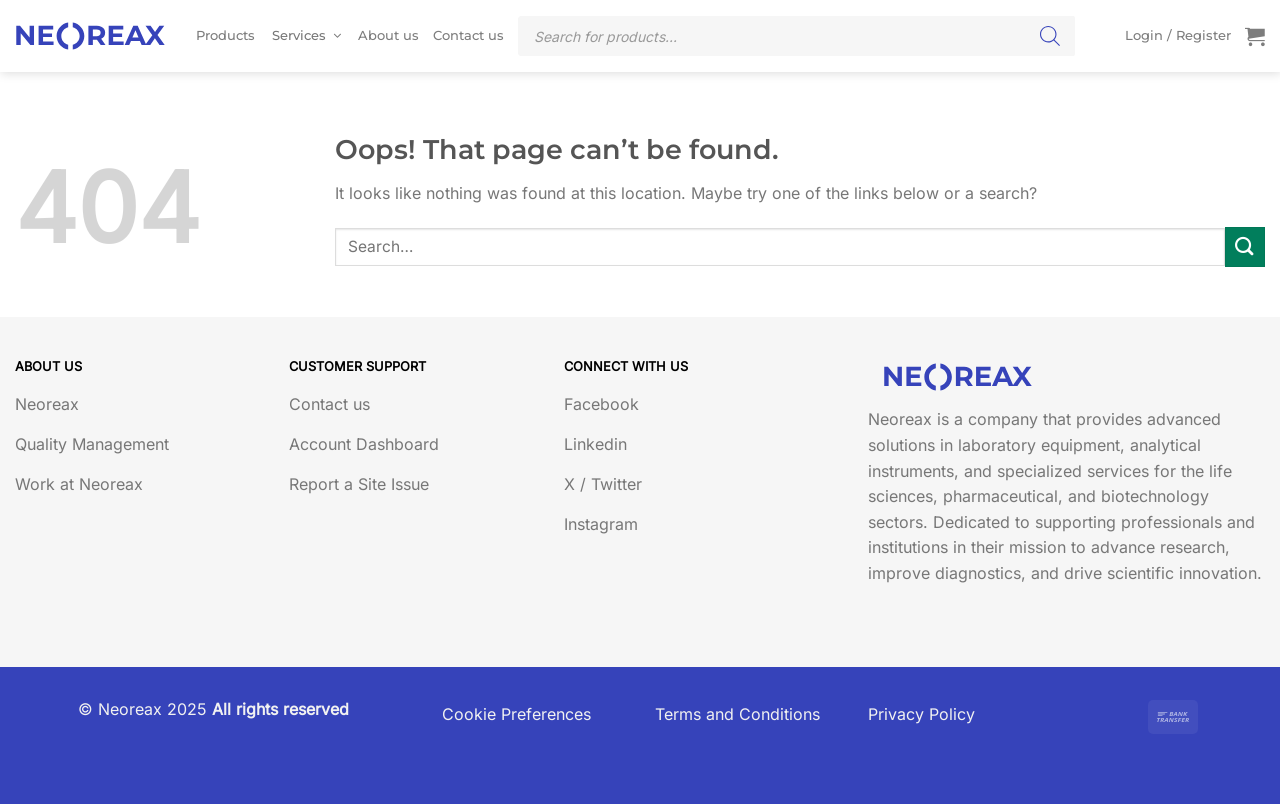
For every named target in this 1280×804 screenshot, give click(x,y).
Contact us (468, 35)
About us (388, 35)
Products (225, 35)
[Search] (1050, 36)
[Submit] (1245, 246)
